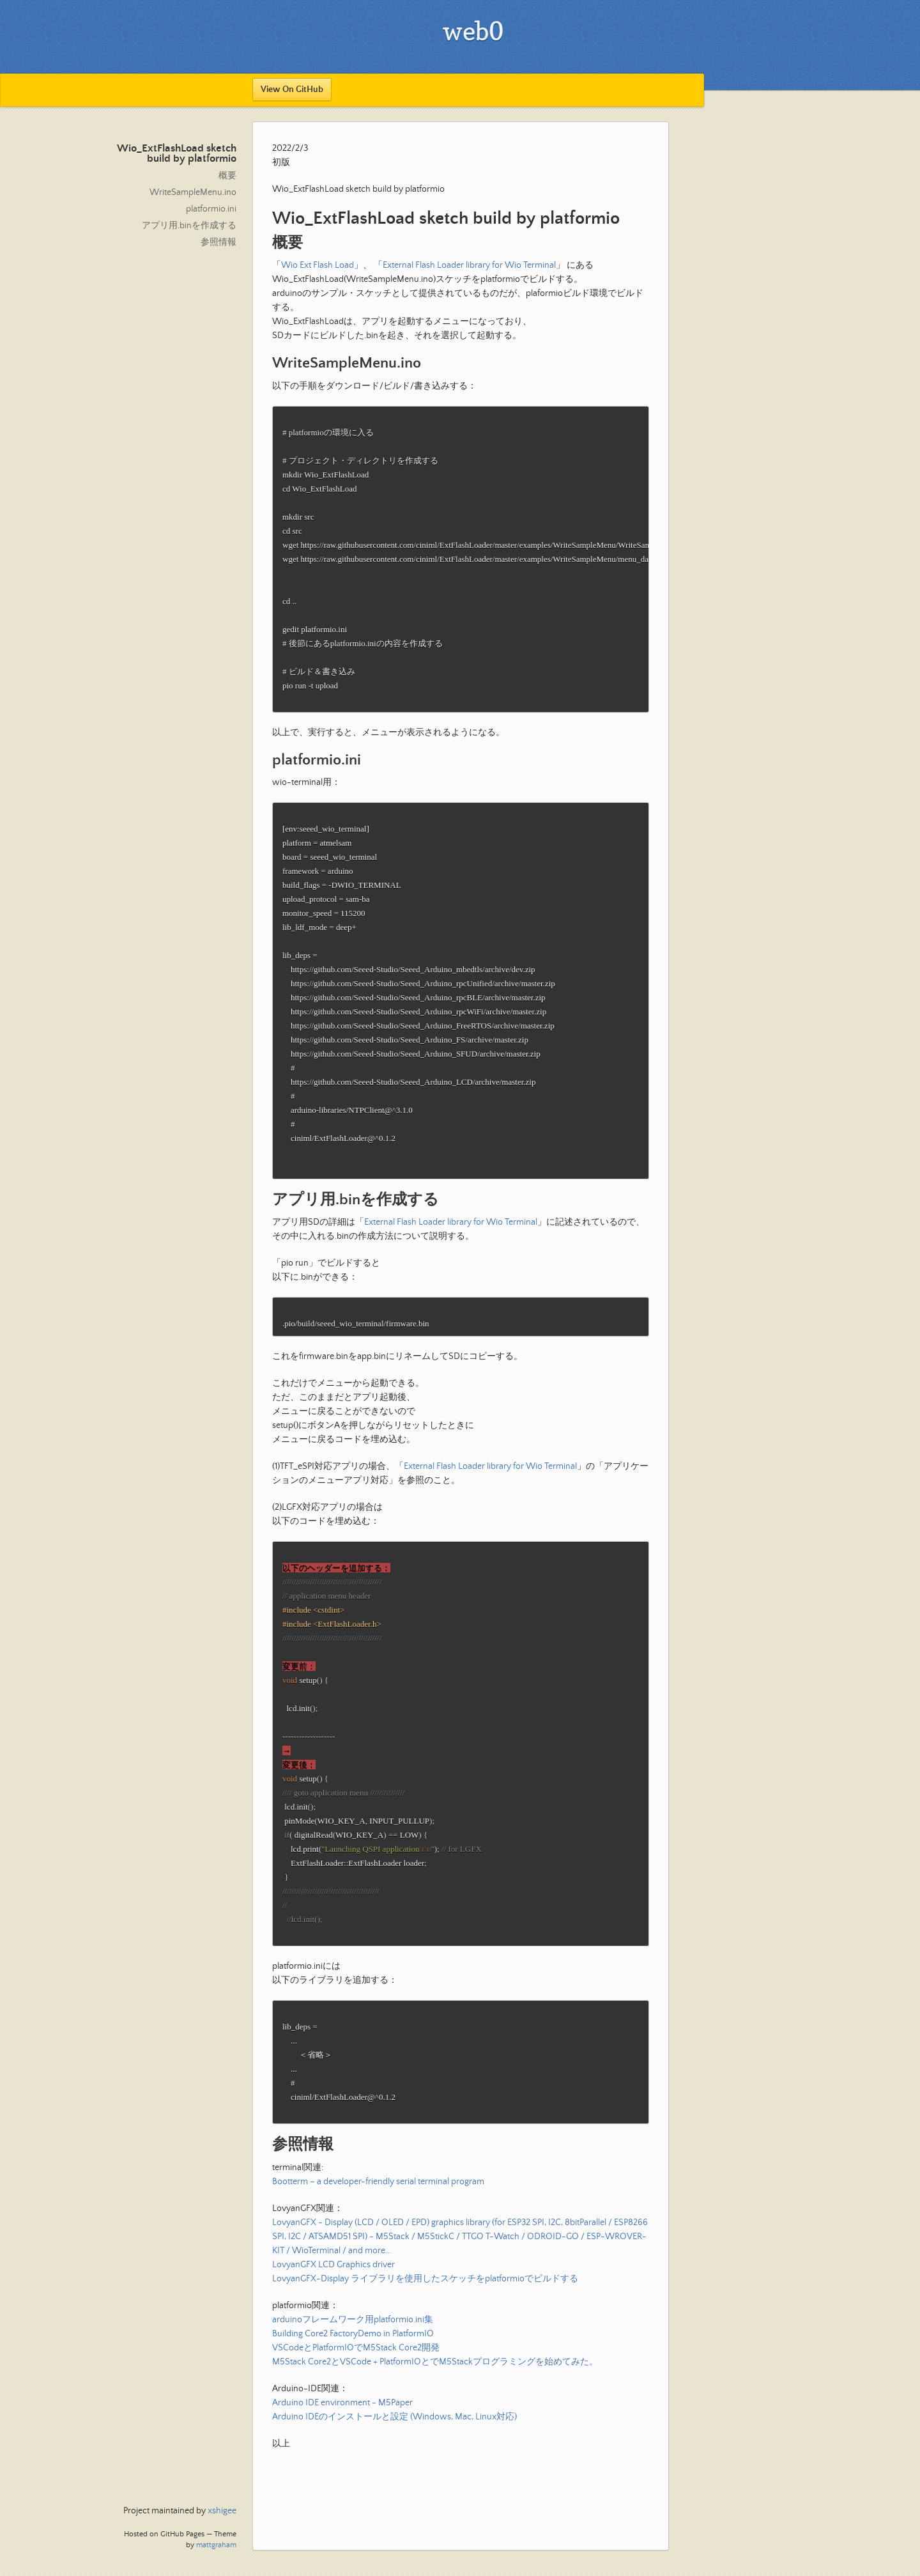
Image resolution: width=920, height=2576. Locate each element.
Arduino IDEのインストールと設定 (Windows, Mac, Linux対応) (394, 2471)
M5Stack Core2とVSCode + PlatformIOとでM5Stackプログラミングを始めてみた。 (435, 2416)
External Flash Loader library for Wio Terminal (469, 265)
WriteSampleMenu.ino (193, 192)
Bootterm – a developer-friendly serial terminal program (378, 2236)
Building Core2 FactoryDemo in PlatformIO (353, 2388)
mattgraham (216, 2545)
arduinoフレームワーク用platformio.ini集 (352, 2374)
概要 (227, 176)
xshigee (222, 2511)
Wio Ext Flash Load (317, 265)
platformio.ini (211, 209)
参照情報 (218, 242)
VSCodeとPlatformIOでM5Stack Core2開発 (356, 2402)
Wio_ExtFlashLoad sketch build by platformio (176, 154)
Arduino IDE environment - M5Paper (342, 2457)
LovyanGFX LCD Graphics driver (333, 2319)
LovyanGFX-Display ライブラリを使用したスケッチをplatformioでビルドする (425, 2333)
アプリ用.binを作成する (189, 226)
